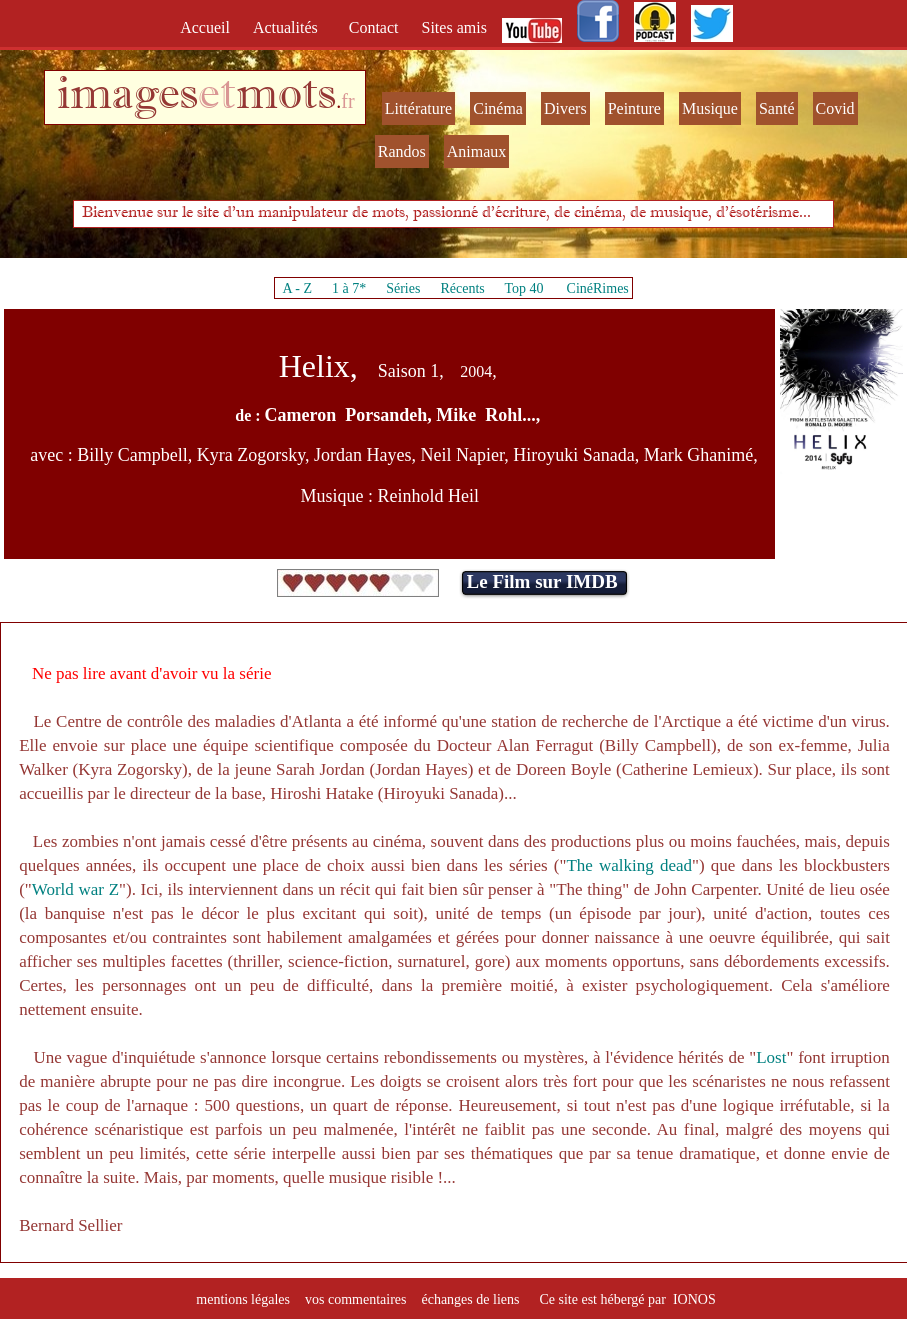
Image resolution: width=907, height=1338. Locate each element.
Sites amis (454, 27)
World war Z (75, 889)
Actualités (291, 27)
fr (347, 101)
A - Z (297, 288)
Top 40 (524, 288)
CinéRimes (598, 288)
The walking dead (629, 865)
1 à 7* (349, 288)
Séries (403, 288)
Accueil (209, 27)
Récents (462, 288)
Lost (771, 1057)
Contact (376, 27)
